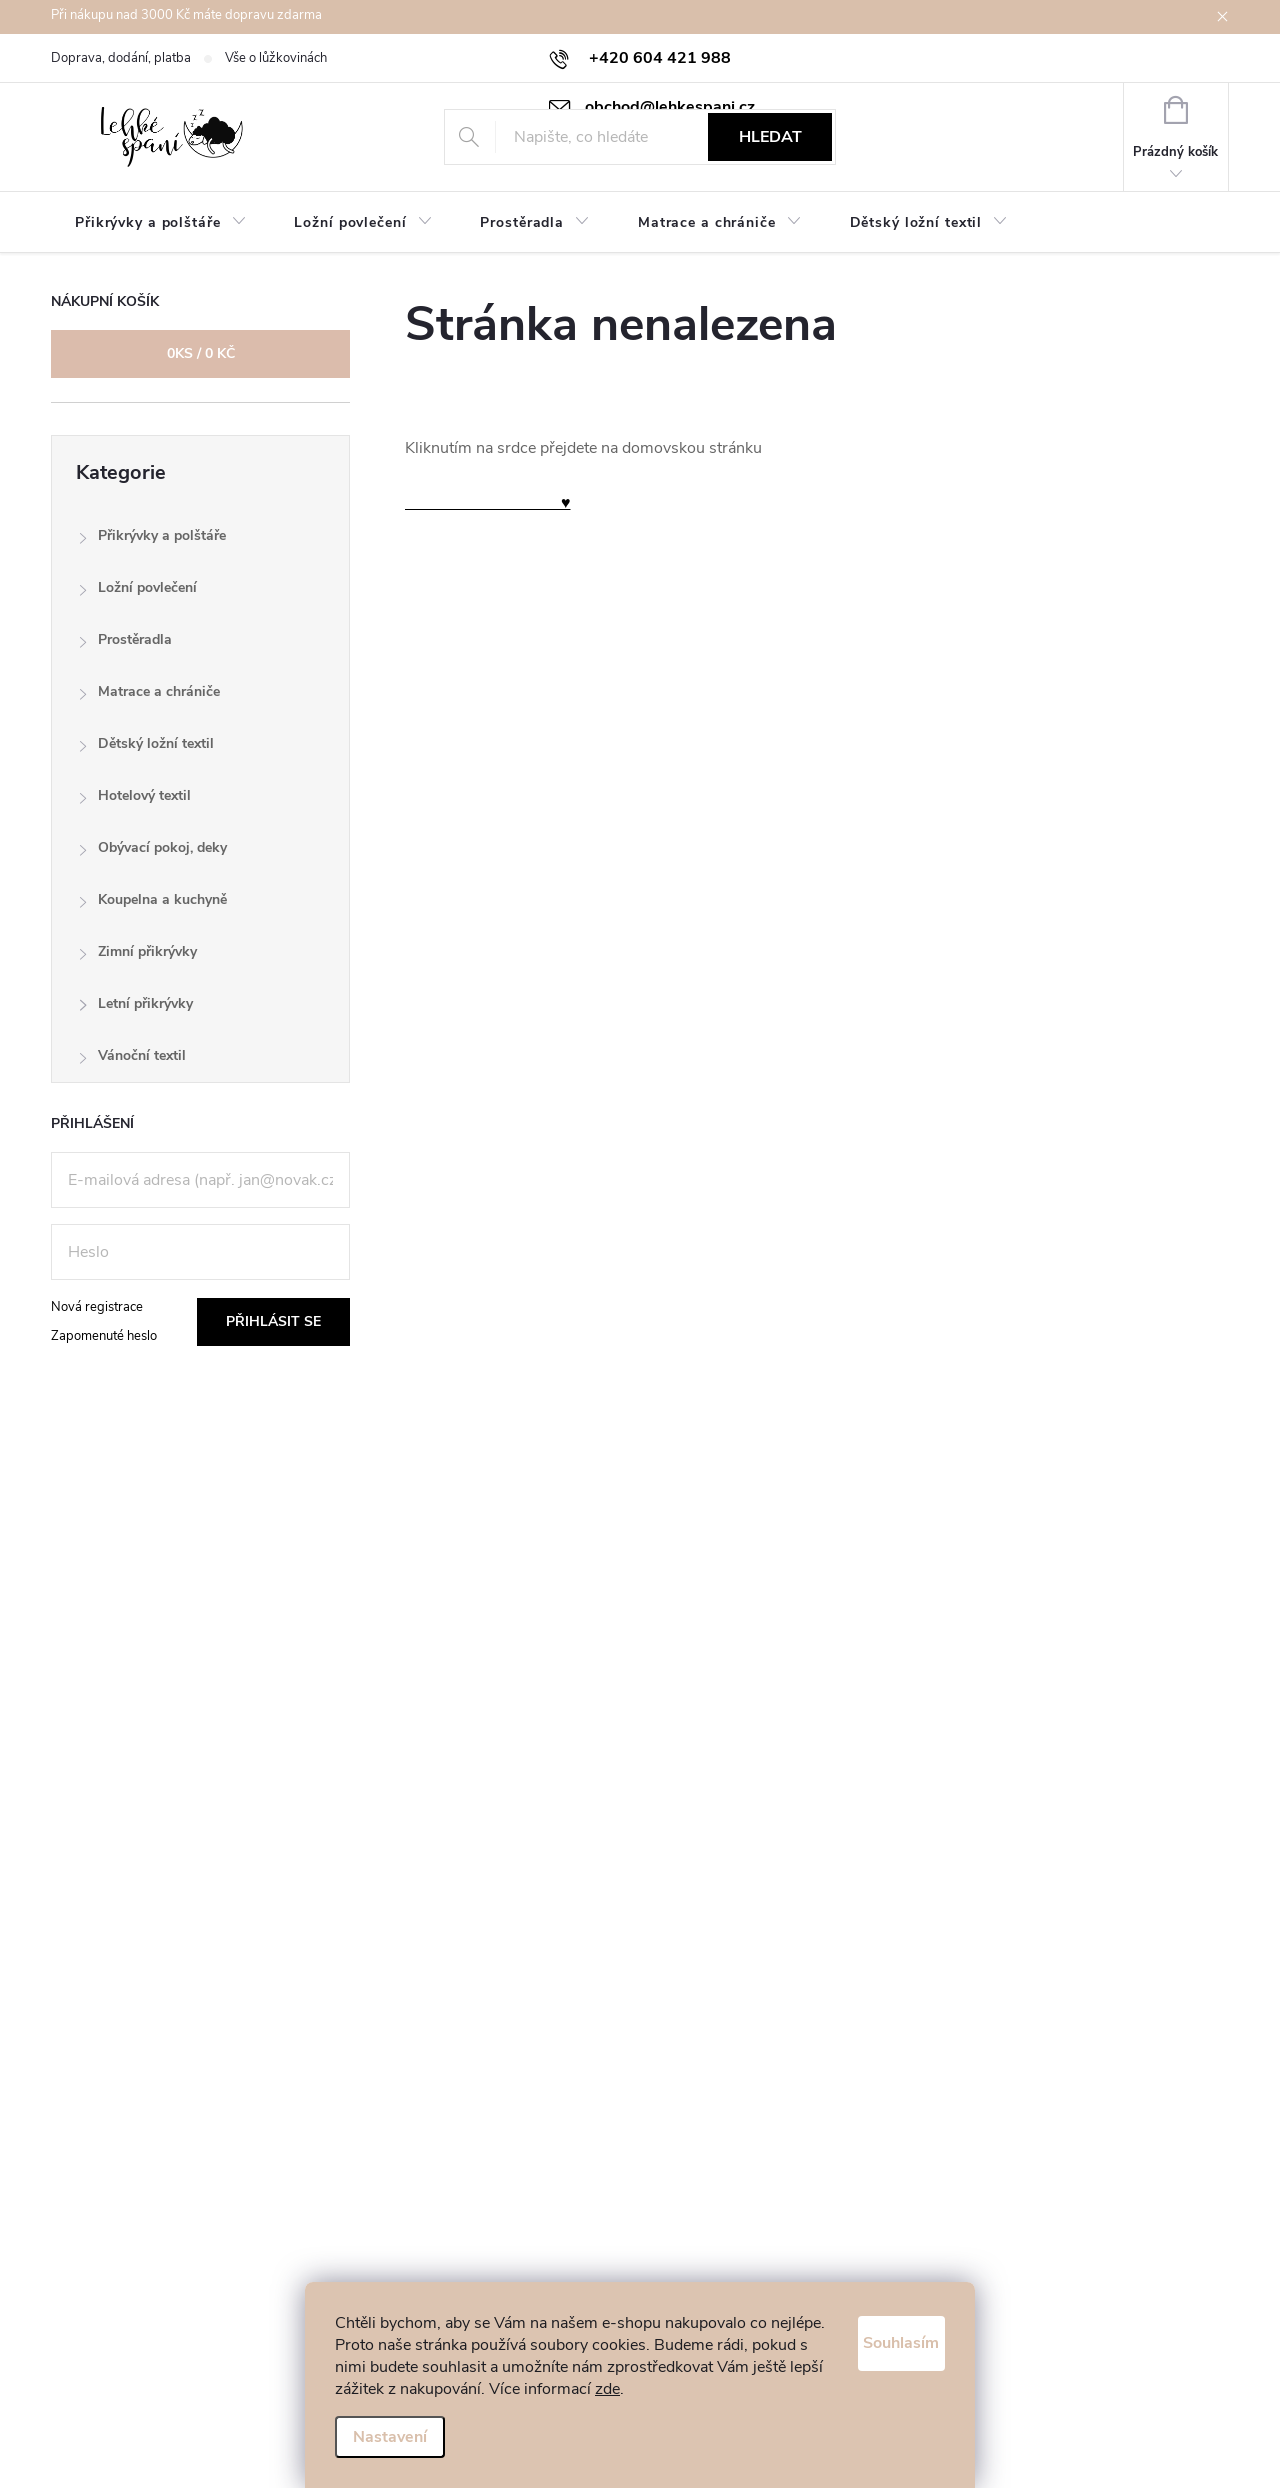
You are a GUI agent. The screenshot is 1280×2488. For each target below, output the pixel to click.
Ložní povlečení (137, 592)
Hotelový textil (134, 800)
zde (418, 2389)
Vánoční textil (132, 1060)
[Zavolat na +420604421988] (640, 58)
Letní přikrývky (135, 1008)
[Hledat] (640, 137)
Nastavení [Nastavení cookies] (390, 2437)
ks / (201, 353)
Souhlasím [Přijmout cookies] (882, 2317)
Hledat (770, 137)
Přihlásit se (273, 1321)
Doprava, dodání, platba (121, 58)
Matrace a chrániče (149, 696)
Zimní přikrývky (137, 956)
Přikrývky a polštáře (152, 540)
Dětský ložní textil (146, 748)
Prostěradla (125, 644)
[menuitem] (160, 223)
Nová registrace (97, 1307)
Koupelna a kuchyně (152, 904)
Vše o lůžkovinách (276, 58)
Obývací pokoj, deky (152, 852)
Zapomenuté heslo (104, 1336)
